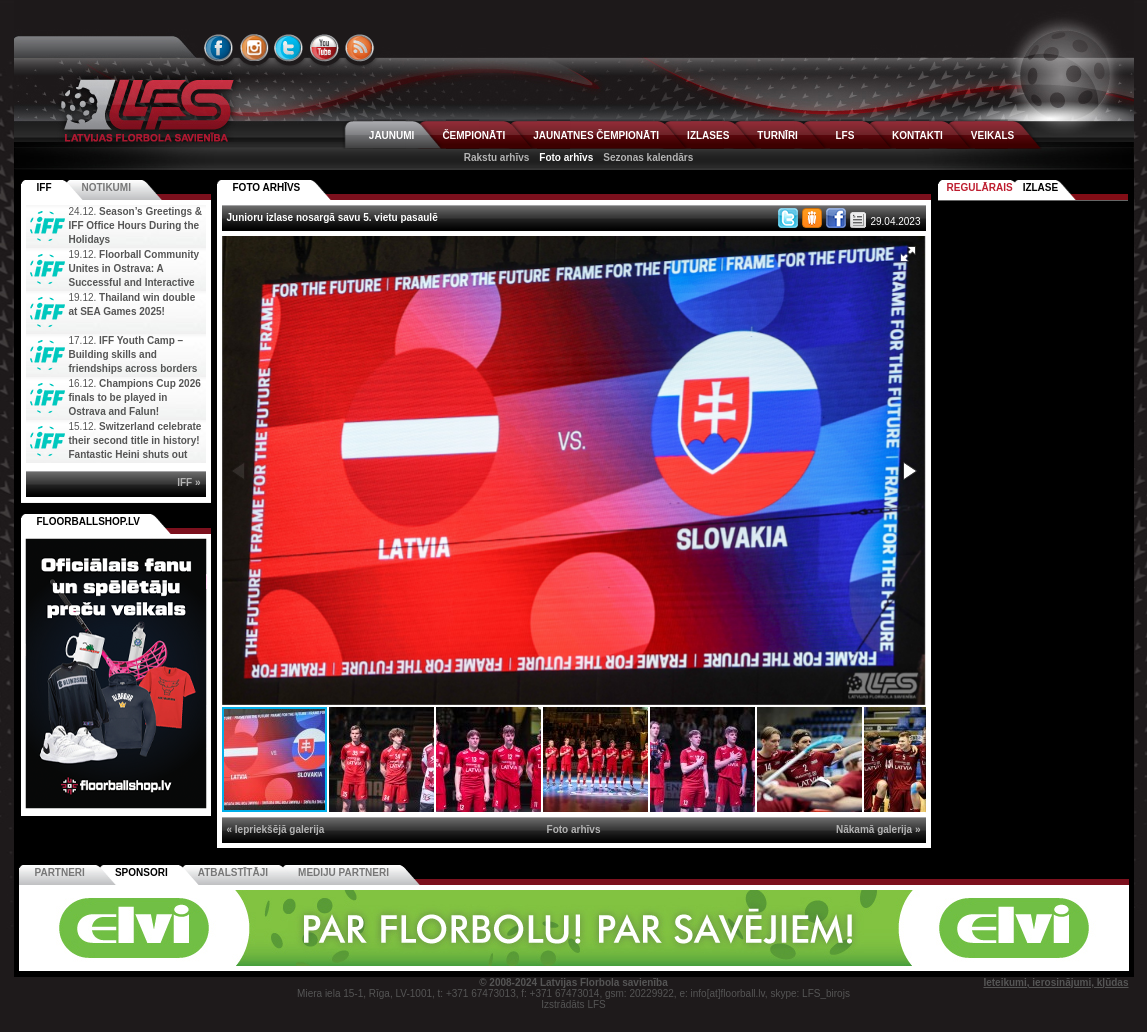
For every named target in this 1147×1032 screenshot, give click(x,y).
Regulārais (980, 187)
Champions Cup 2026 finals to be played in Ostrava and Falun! (135, 397)
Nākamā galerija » (878, 829)
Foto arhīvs (566, 157)
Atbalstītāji (233, 872)
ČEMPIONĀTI (473, 135)
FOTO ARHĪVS (267, 187)
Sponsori (141, 872)
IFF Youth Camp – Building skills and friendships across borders (133, 354)
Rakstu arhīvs (497, 157)
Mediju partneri (343, 872)
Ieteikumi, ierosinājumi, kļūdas (1055, 982)
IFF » (188, 482)
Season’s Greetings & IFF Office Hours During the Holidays (136, 225)
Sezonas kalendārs (648, 157)
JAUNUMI (392, 135)
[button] (908, 254)
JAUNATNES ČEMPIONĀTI (596, 135)
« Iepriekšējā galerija (276, 829)
